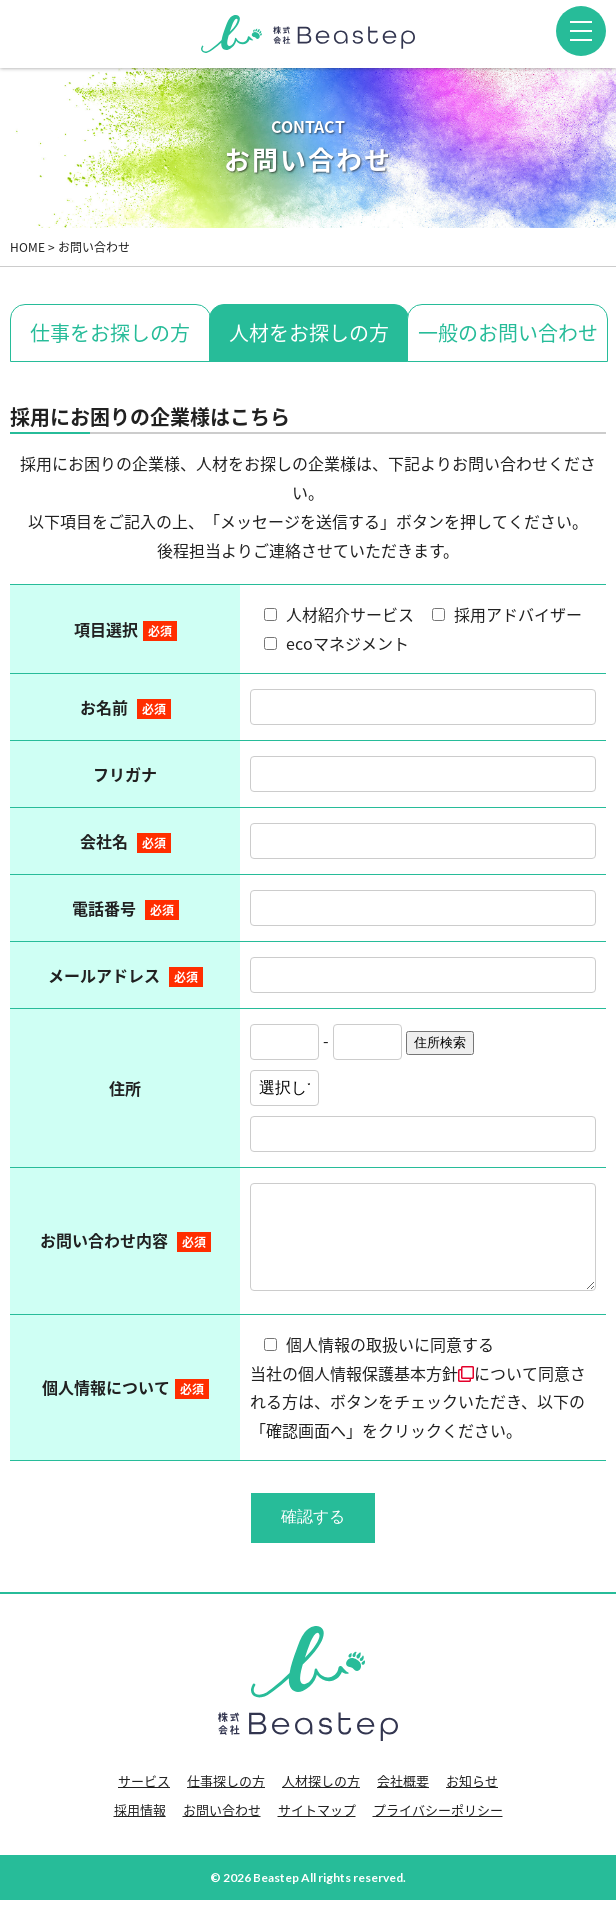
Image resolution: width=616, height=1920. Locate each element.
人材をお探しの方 (309, 332)
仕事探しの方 (226, 1800)
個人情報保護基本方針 (386, 1393)
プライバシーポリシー (438, 1829)
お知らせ (472, 1800)
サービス (144, 1800)
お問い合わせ (222, 1829)
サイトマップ (317, 1829)
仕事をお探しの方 (110, 332)
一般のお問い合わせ (508, 332)
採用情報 (140, 1829)
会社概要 (403, 1800)
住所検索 (440, 1042)
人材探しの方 (321, 1800)
